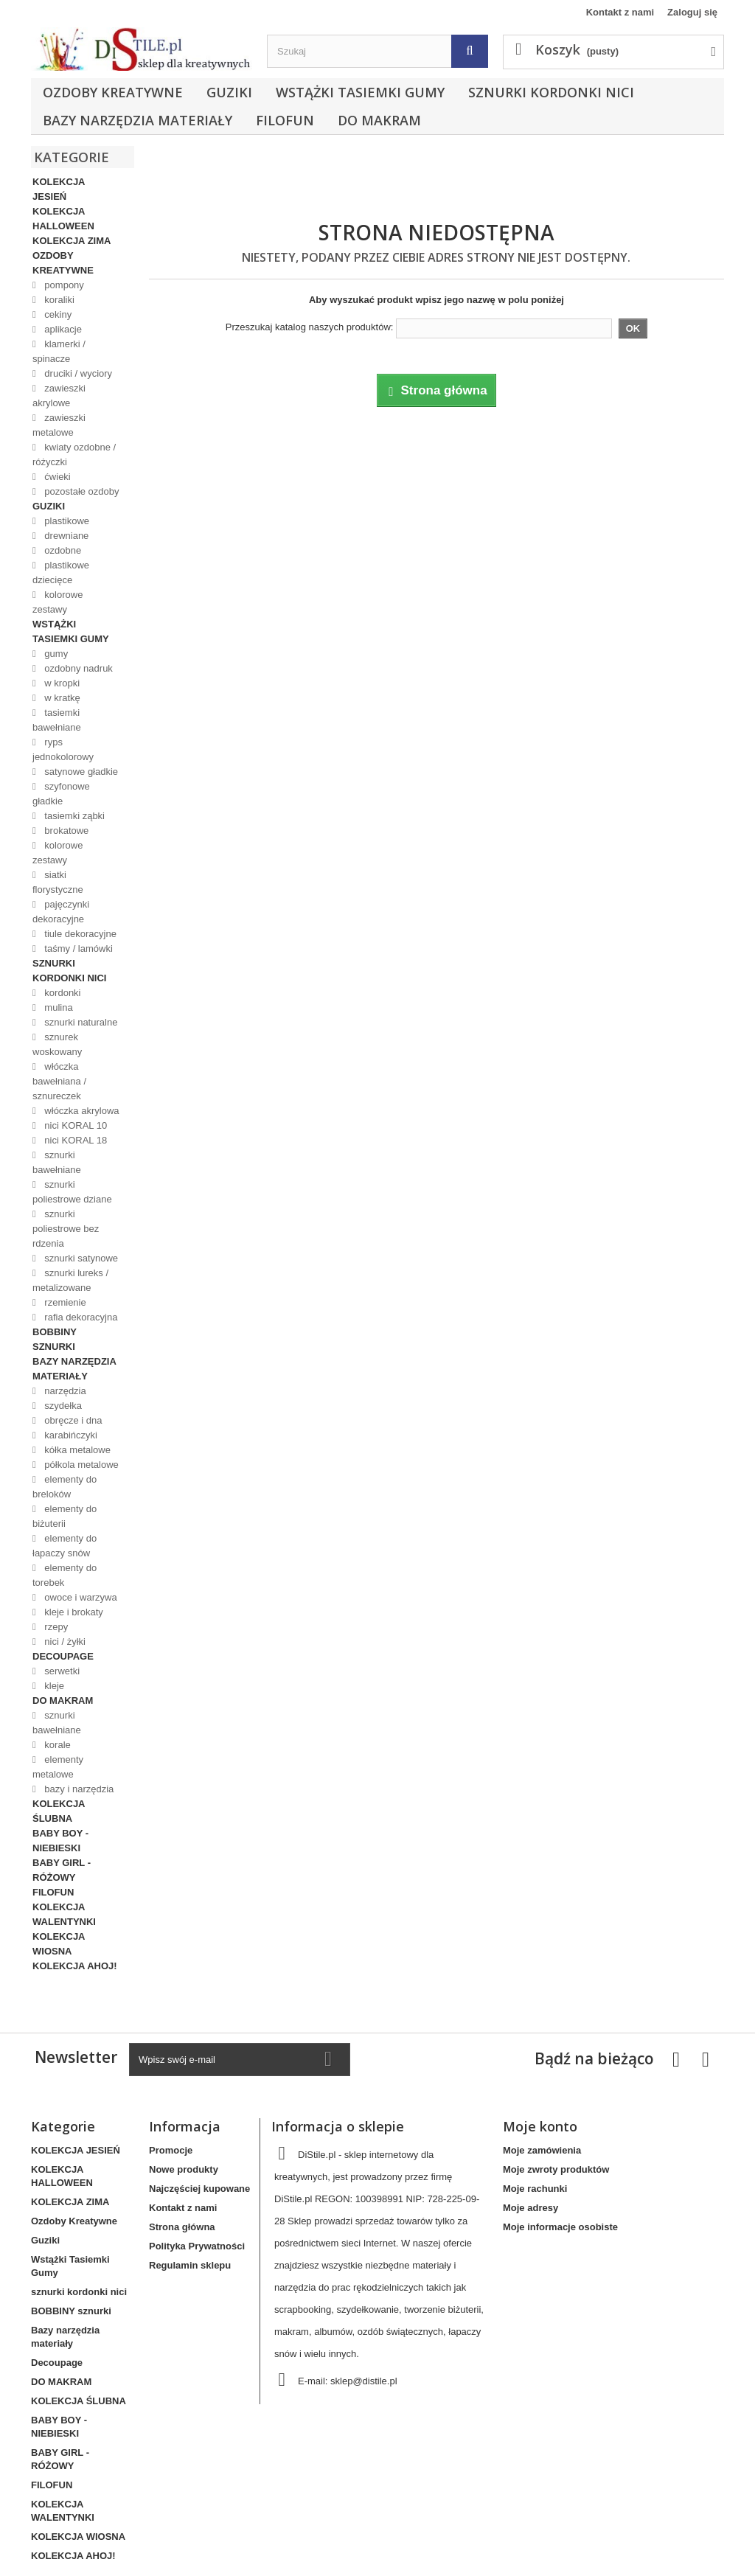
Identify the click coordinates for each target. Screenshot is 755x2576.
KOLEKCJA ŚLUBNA (58, 1811)
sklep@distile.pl (363, 2381)
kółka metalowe (76, 1449)
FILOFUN (285, 120)
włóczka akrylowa (80, 1110)
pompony (63, 284)
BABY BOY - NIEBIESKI (60, 1840)
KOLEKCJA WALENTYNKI (64, 1914)
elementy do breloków (64, 1487)
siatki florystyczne (57, 882)
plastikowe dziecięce (60, 572)
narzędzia (64, 1390)
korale (56, 1744)
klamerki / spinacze (59, 351)
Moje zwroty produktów (556, 2169)
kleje (53, 1685)
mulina (57, 1007)
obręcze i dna (72, 1420)
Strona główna (182, 2226)
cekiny (57, 314)
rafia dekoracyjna (80, 1317)
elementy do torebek (64, 1575)
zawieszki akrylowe (59, 395)
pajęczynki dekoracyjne (60, 912)
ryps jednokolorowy (63, 749)
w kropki (61, 683)
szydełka (62, 1405)
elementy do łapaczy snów (64, 1546)
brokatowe (65, 830)
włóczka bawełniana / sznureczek (59, 1081)
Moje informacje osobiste (560, 2226)
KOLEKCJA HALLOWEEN (63, 219)
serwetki (61, 1671)
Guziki (229, 92)
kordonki (61, 992)
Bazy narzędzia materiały (137, 120)
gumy (55, 653)
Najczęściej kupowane (199, 2188)
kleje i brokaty (72, 1612)
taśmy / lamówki (77, 948)
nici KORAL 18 (74, 1140)
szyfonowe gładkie (61, 794)
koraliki (58, 299)
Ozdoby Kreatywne (113, 92)
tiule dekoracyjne (79, 933)
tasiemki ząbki (73, 815)
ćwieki (56, 476)
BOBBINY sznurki (54, 1339)
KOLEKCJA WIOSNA (58, 1944)
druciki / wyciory (77, 373)
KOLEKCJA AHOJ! (74, 1965)
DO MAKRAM (379, 120)
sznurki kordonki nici (551, 92)
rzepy (55, 1626)
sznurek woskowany (57, 1044)
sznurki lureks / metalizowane (70, 1280)
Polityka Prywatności (197, 2246)
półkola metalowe (80, 1464)
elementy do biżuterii (64, 1516)
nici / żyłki (64, 1641)
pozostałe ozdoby (80, 491)
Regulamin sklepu (190, 2265)
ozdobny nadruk (77, 668)
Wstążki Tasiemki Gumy (360, 92)
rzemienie (64, 1302)
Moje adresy (530, 2207)
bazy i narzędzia (78, 1789)
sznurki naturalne (80, 1022)
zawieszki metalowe (59, 425)
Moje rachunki (535, 2188)
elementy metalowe (57, 1767)
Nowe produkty (183, 2169)
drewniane (65, 535)
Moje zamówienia (542, 2150)
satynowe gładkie (80, 771)
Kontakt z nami (620, 12)
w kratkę (61, 697)
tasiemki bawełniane (56, 720)
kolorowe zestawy (57, 602)
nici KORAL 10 (74, 1125)
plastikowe (65, 520)
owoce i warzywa (79, 1597)
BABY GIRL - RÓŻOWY (61, 1870)
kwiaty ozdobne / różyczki (74, 454)
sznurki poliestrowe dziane (72, 1192)
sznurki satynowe (80, 1258)
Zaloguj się (692, 12)
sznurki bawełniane (56, 1162)
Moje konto (540, 2126)
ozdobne (62, 550)
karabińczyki (69, 1435)
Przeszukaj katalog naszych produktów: (310, 327)
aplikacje (62, 329)
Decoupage (63, 1656)
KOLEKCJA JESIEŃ (58, 189)
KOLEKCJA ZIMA (71, 240)
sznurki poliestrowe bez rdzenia (65, 1228)
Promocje (170, 2150)
